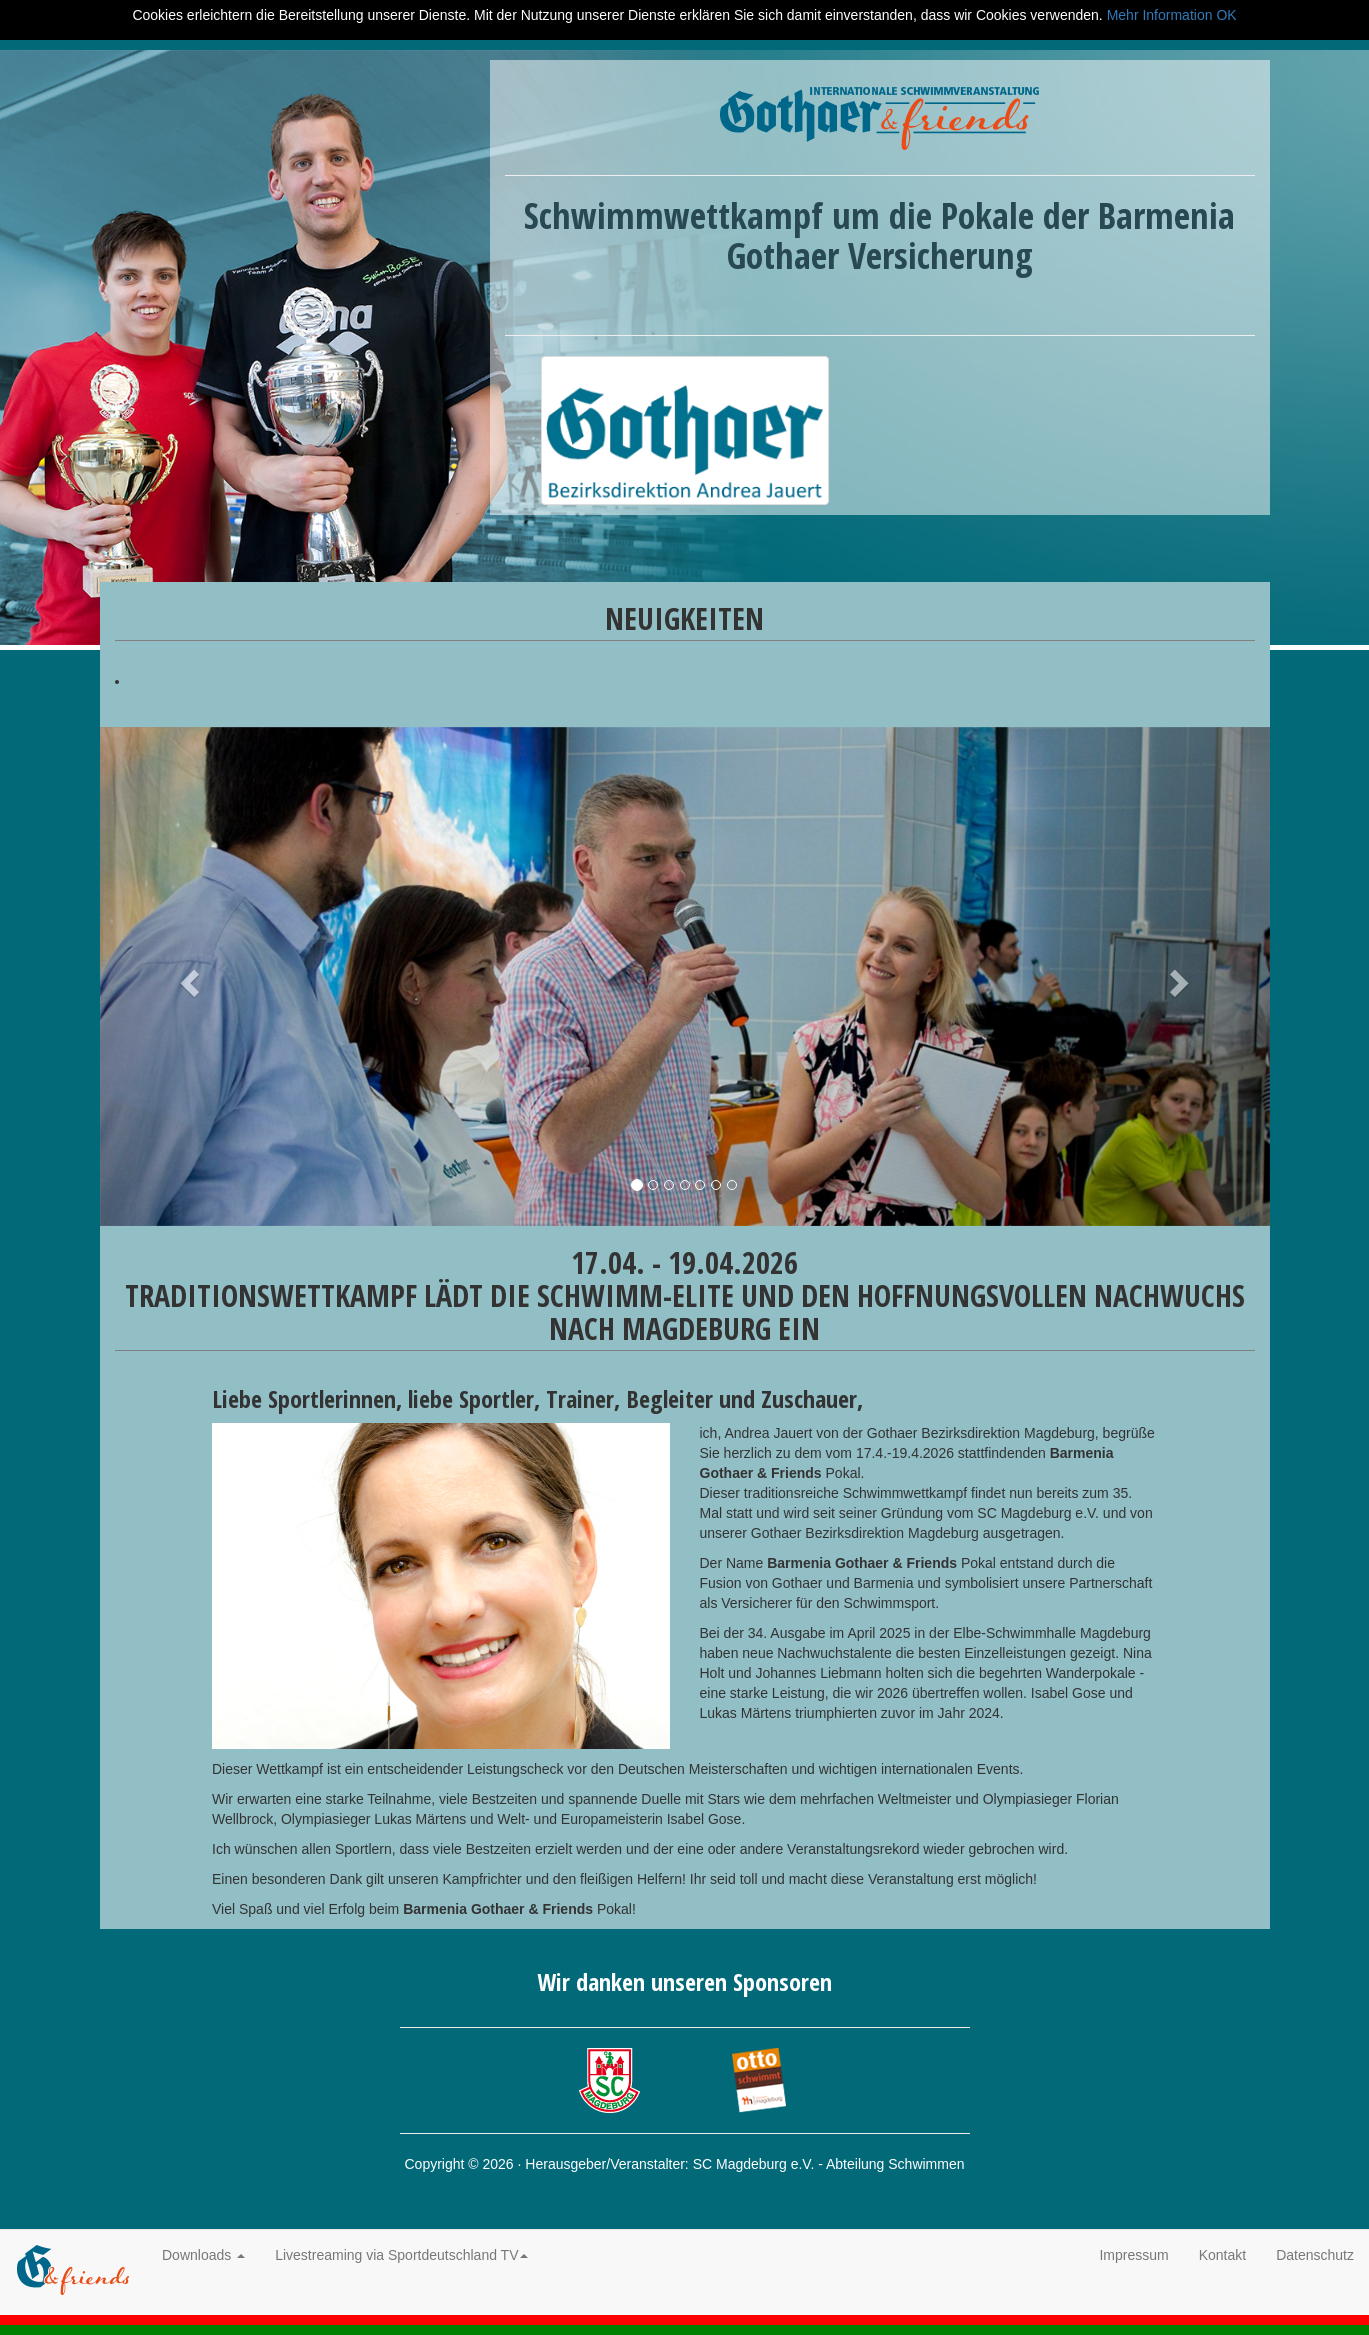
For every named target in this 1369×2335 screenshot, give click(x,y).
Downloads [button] (203, 2255)
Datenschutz (1315, 2255)
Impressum (1133, 2255)
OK (1226, 15)
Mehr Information (1160, 15)
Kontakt (1222, 2255)
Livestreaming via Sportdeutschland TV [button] (401, 2255)
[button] (188, 976)
